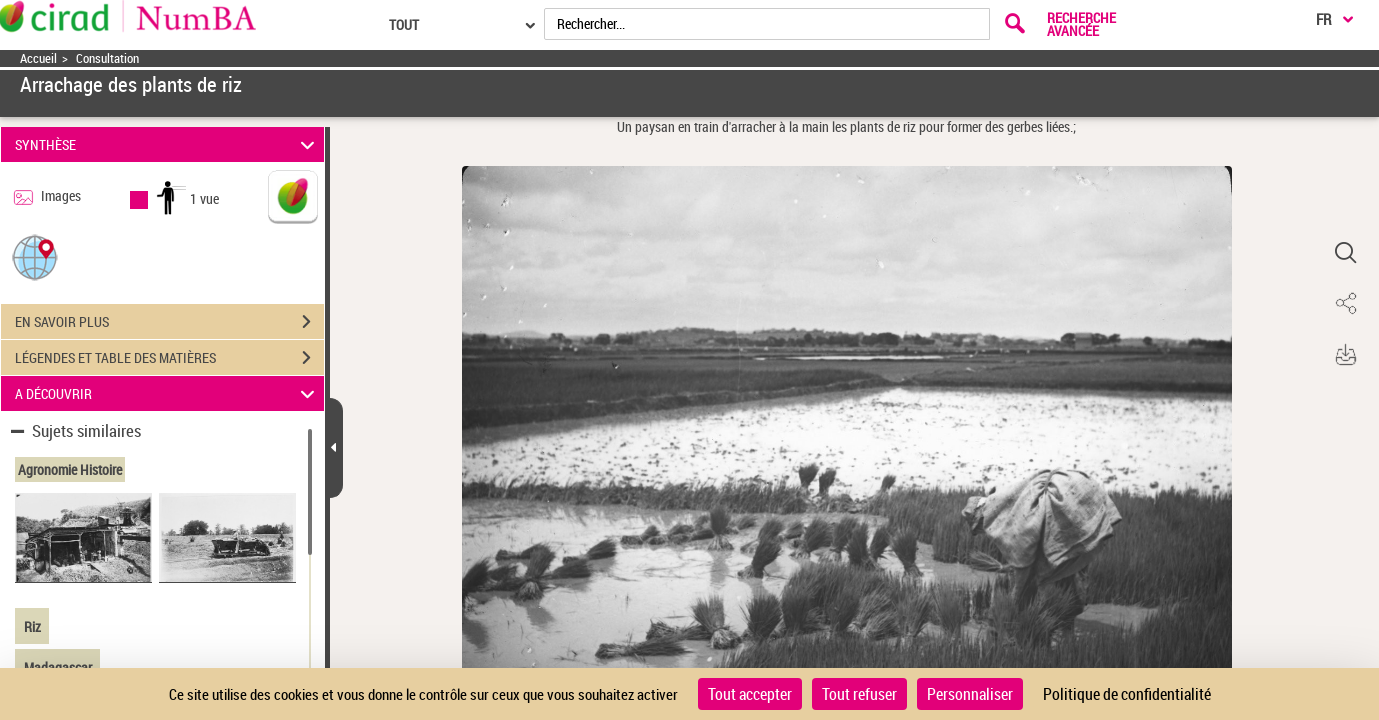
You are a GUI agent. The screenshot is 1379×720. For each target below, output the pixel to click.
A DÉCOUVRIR (167, 393)
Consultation (107, 58)
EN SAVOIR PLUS (169, 322)
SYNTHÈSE (167, 144)
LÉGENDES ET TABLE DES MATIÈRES (169, 358)
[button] (35, 256)
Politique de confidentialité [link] (1127, 694)
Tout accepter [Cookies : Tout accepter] (750, 694)
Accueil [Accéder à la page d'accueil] (38, 58)
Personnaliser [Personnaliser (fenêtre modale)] (970, 694)
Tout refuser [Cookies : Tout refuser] (859, 694)
